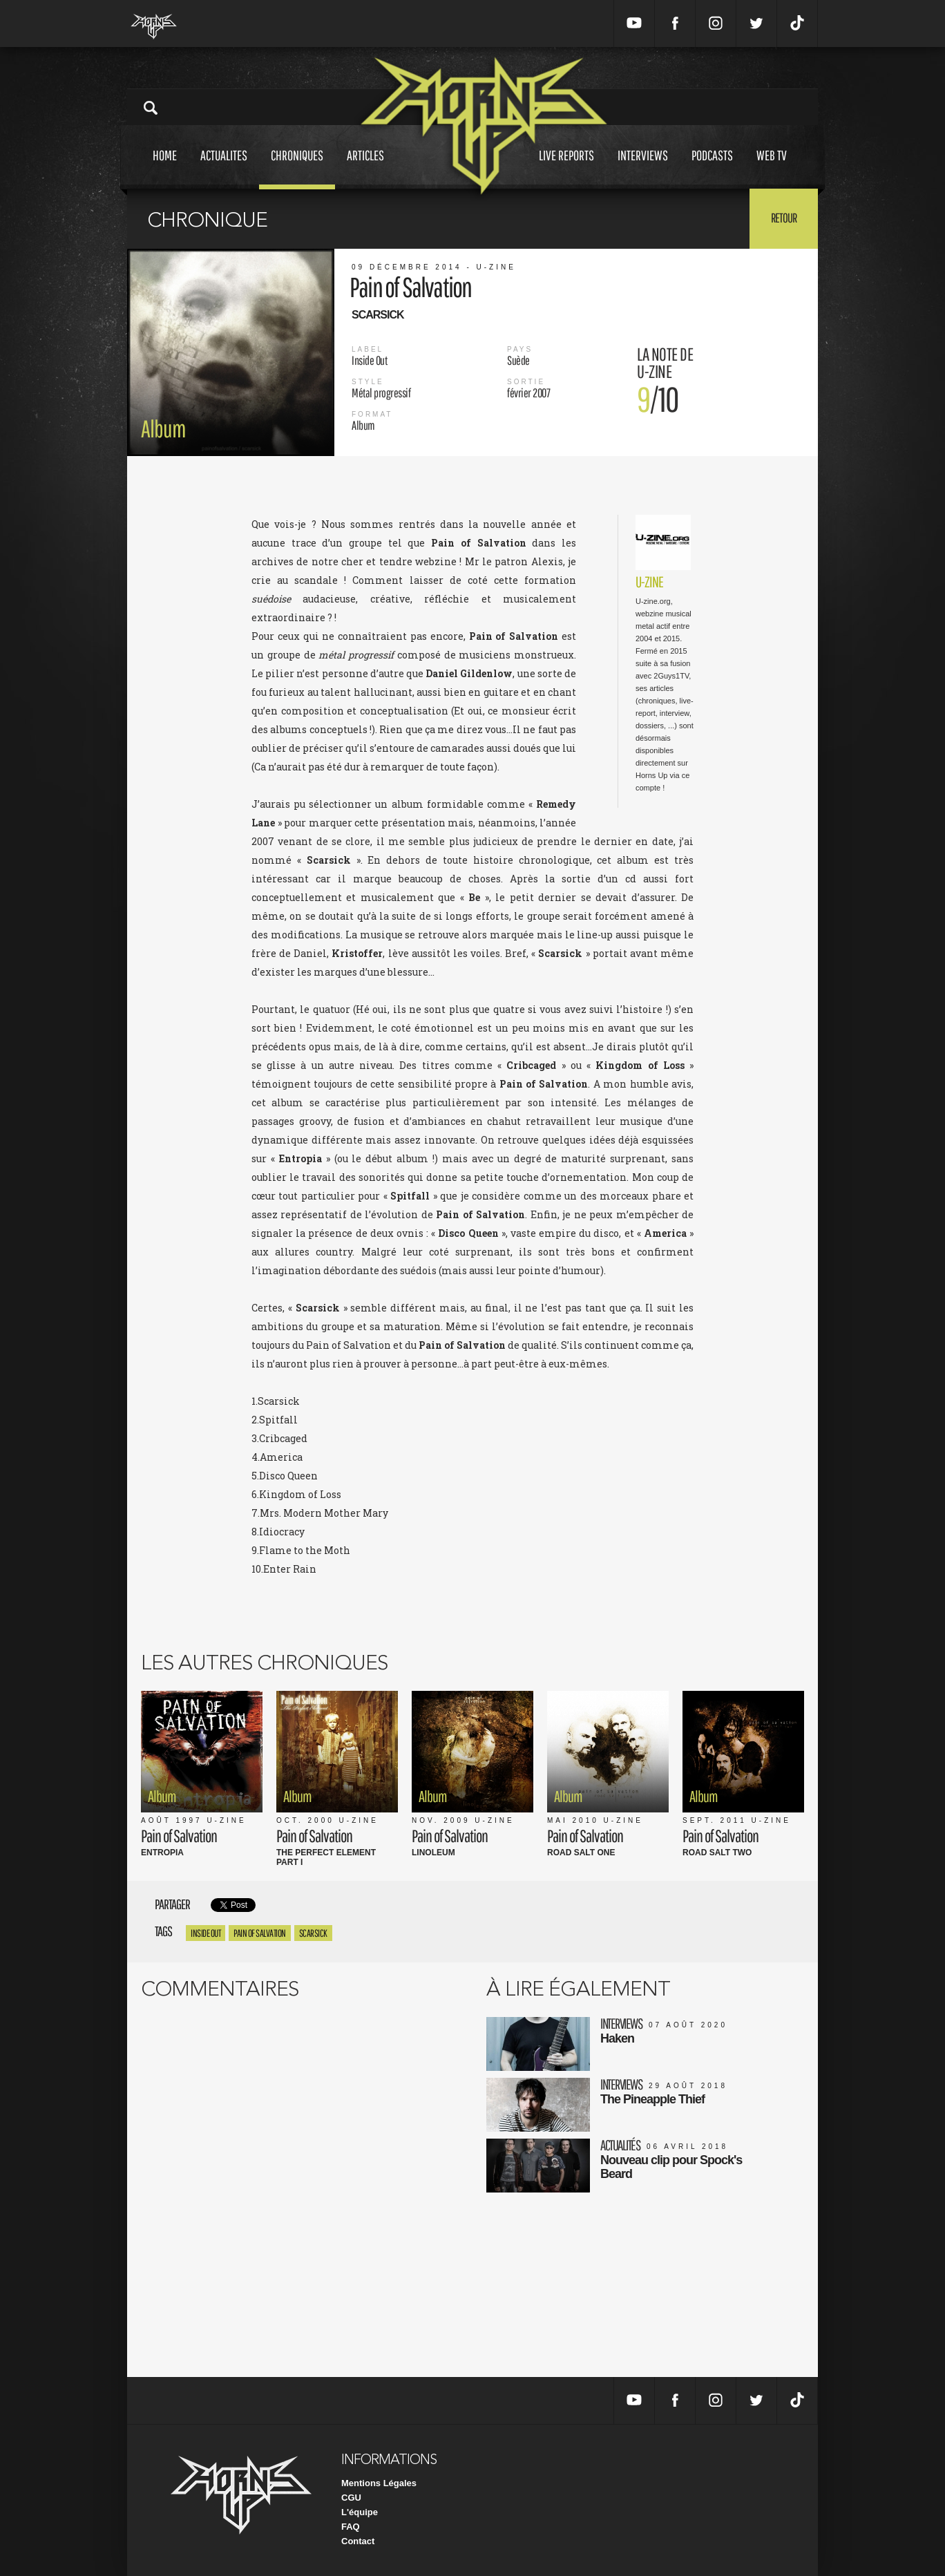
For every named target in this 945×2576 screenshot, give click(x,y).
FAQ (350, 2526)
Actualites (224, 168)
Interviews (643, 168)
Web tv (772, 168)
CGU (351, 2497)
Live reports (566, 168)
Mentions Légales (379, 2483)
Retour (783, 217)
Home (165, 168)
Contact (357, 2541)
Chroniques (297, 168)
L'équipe (359, 2512)
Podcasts (712, 168)
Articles (365, 168)
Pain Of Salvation (259, 1933)
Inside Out (205, 1933)
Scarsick (313, 1933)
